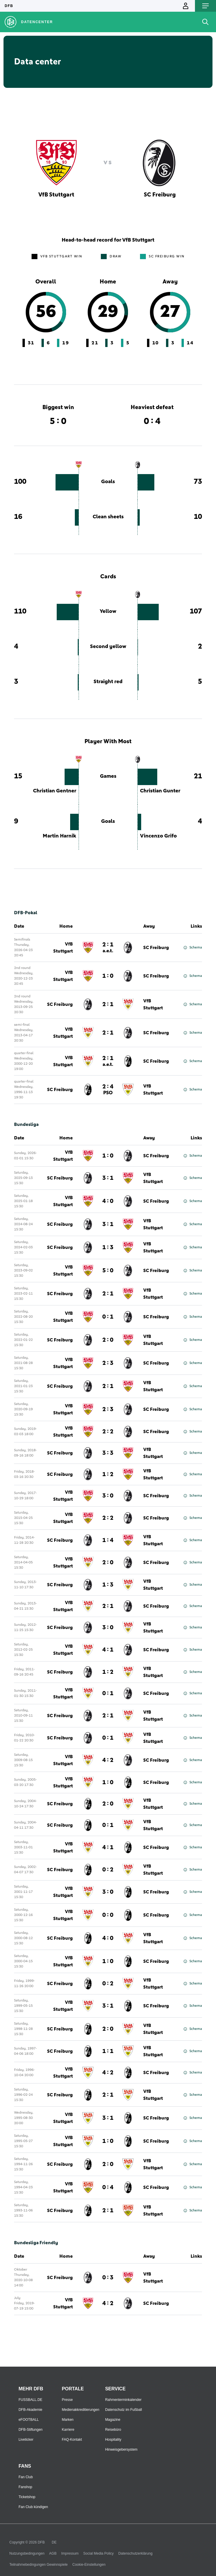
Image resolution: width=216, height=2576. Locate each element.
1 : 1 (107, 2051)
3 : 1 (107, 1178)
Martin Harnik (59, 836)
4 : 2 (107, 1760)
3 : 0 (107, 1496)
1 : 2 (107, 1474)
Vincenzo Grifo (158, 836)
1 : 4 (107, 1540)
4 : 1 (107, 1650)
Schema (193, 947)
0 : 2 (107, 1870)
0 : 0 (107, 1915)
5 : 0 (107, 1271)
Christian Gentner (54, 791)
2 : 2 (107, 1432)
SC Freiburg (156, 947)
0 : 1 (107, 1317)
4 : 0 (107, 1201)
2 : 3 (107, 1363)
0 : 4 (107, 2187)
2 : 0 (107, 1340)
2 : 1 (107, 947)
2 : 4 (107, 1089)
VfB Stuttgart (63, 947)
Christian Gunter (160, 791)
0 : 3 (107, 2278)
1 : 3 (107, 1247)
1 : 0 (107, 976)
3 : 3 (107, 1453)
